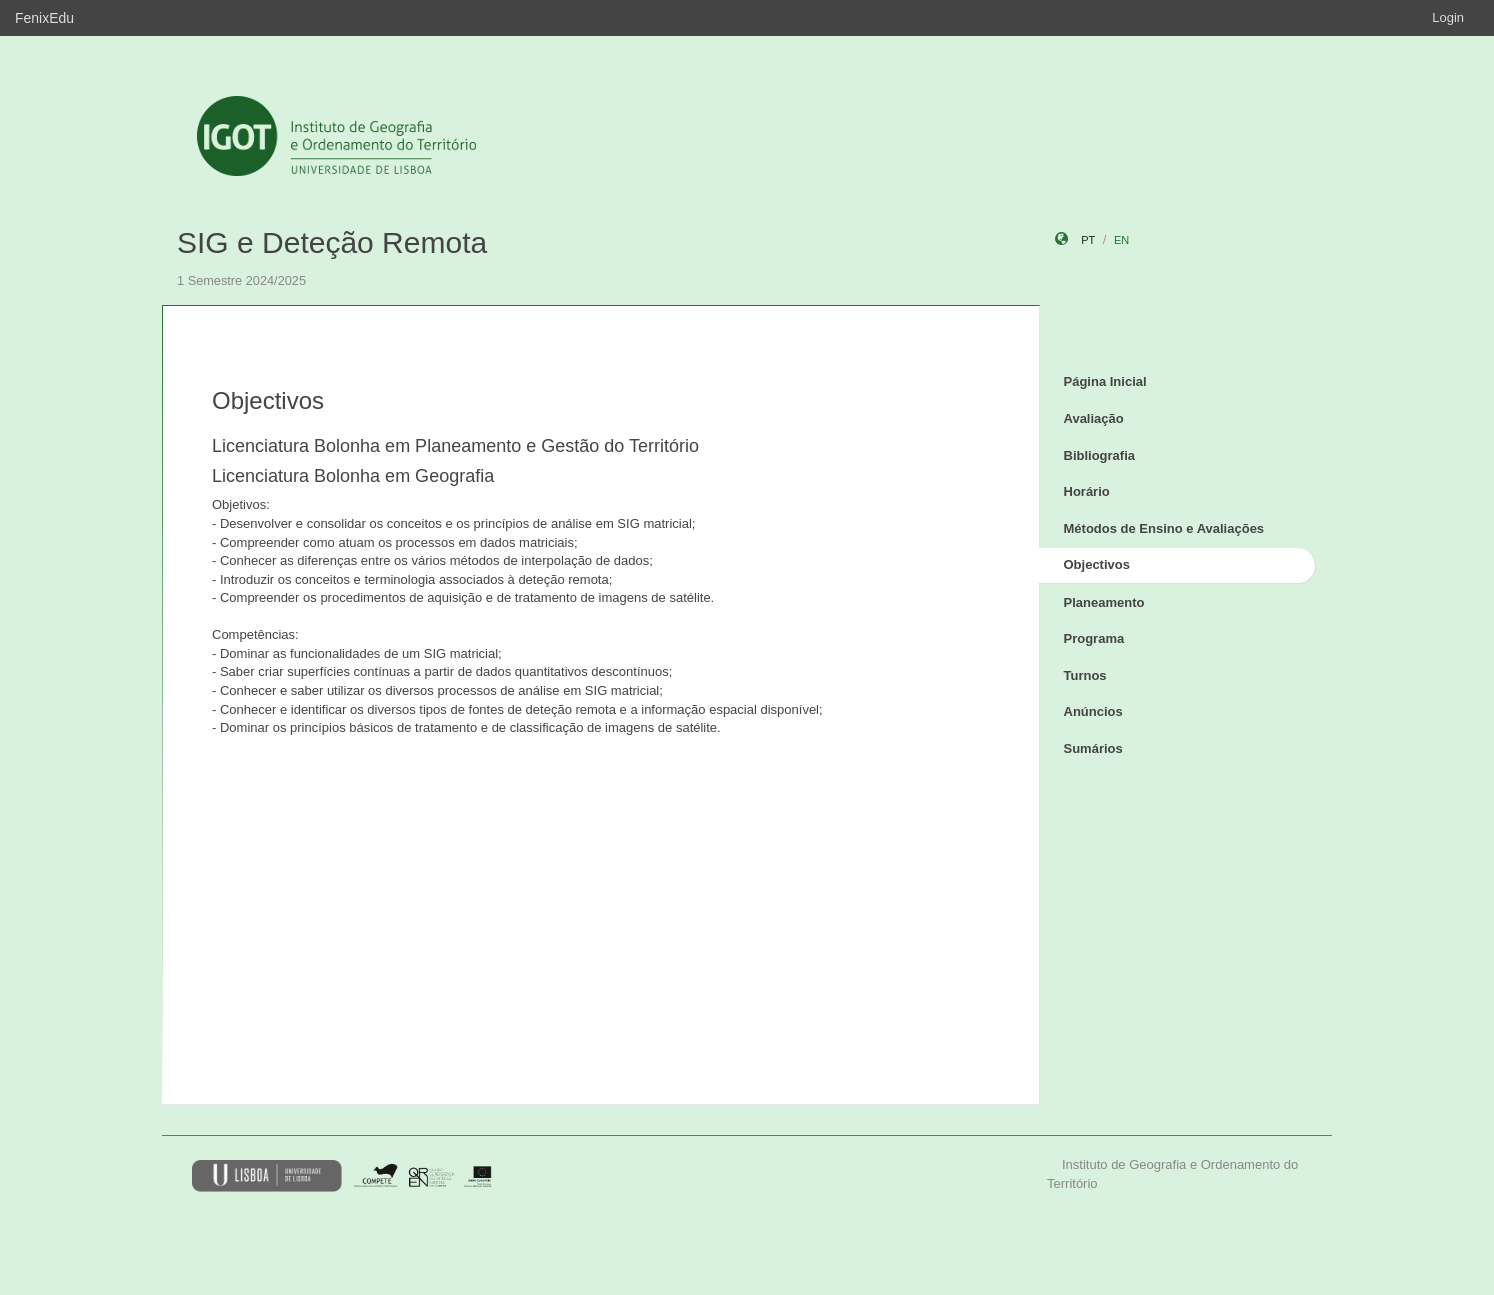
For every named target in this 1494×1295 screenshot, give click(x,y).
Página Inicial (1105, 381)
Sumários (1093, 748)
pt (1088, 240)
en (1121, 240)
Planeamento (1104, 602)
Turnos (1085, 675)
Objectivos (1097, 564)
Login (1448, 17)
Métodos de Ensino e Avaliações (1164, 528)
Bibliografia (1100, 455)
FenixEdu (44, 18)
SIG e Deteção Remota (332, 242)
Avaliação (1094, 418)
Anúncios (1093, 711)
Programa (1094, 638)
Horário (1087, 491)
